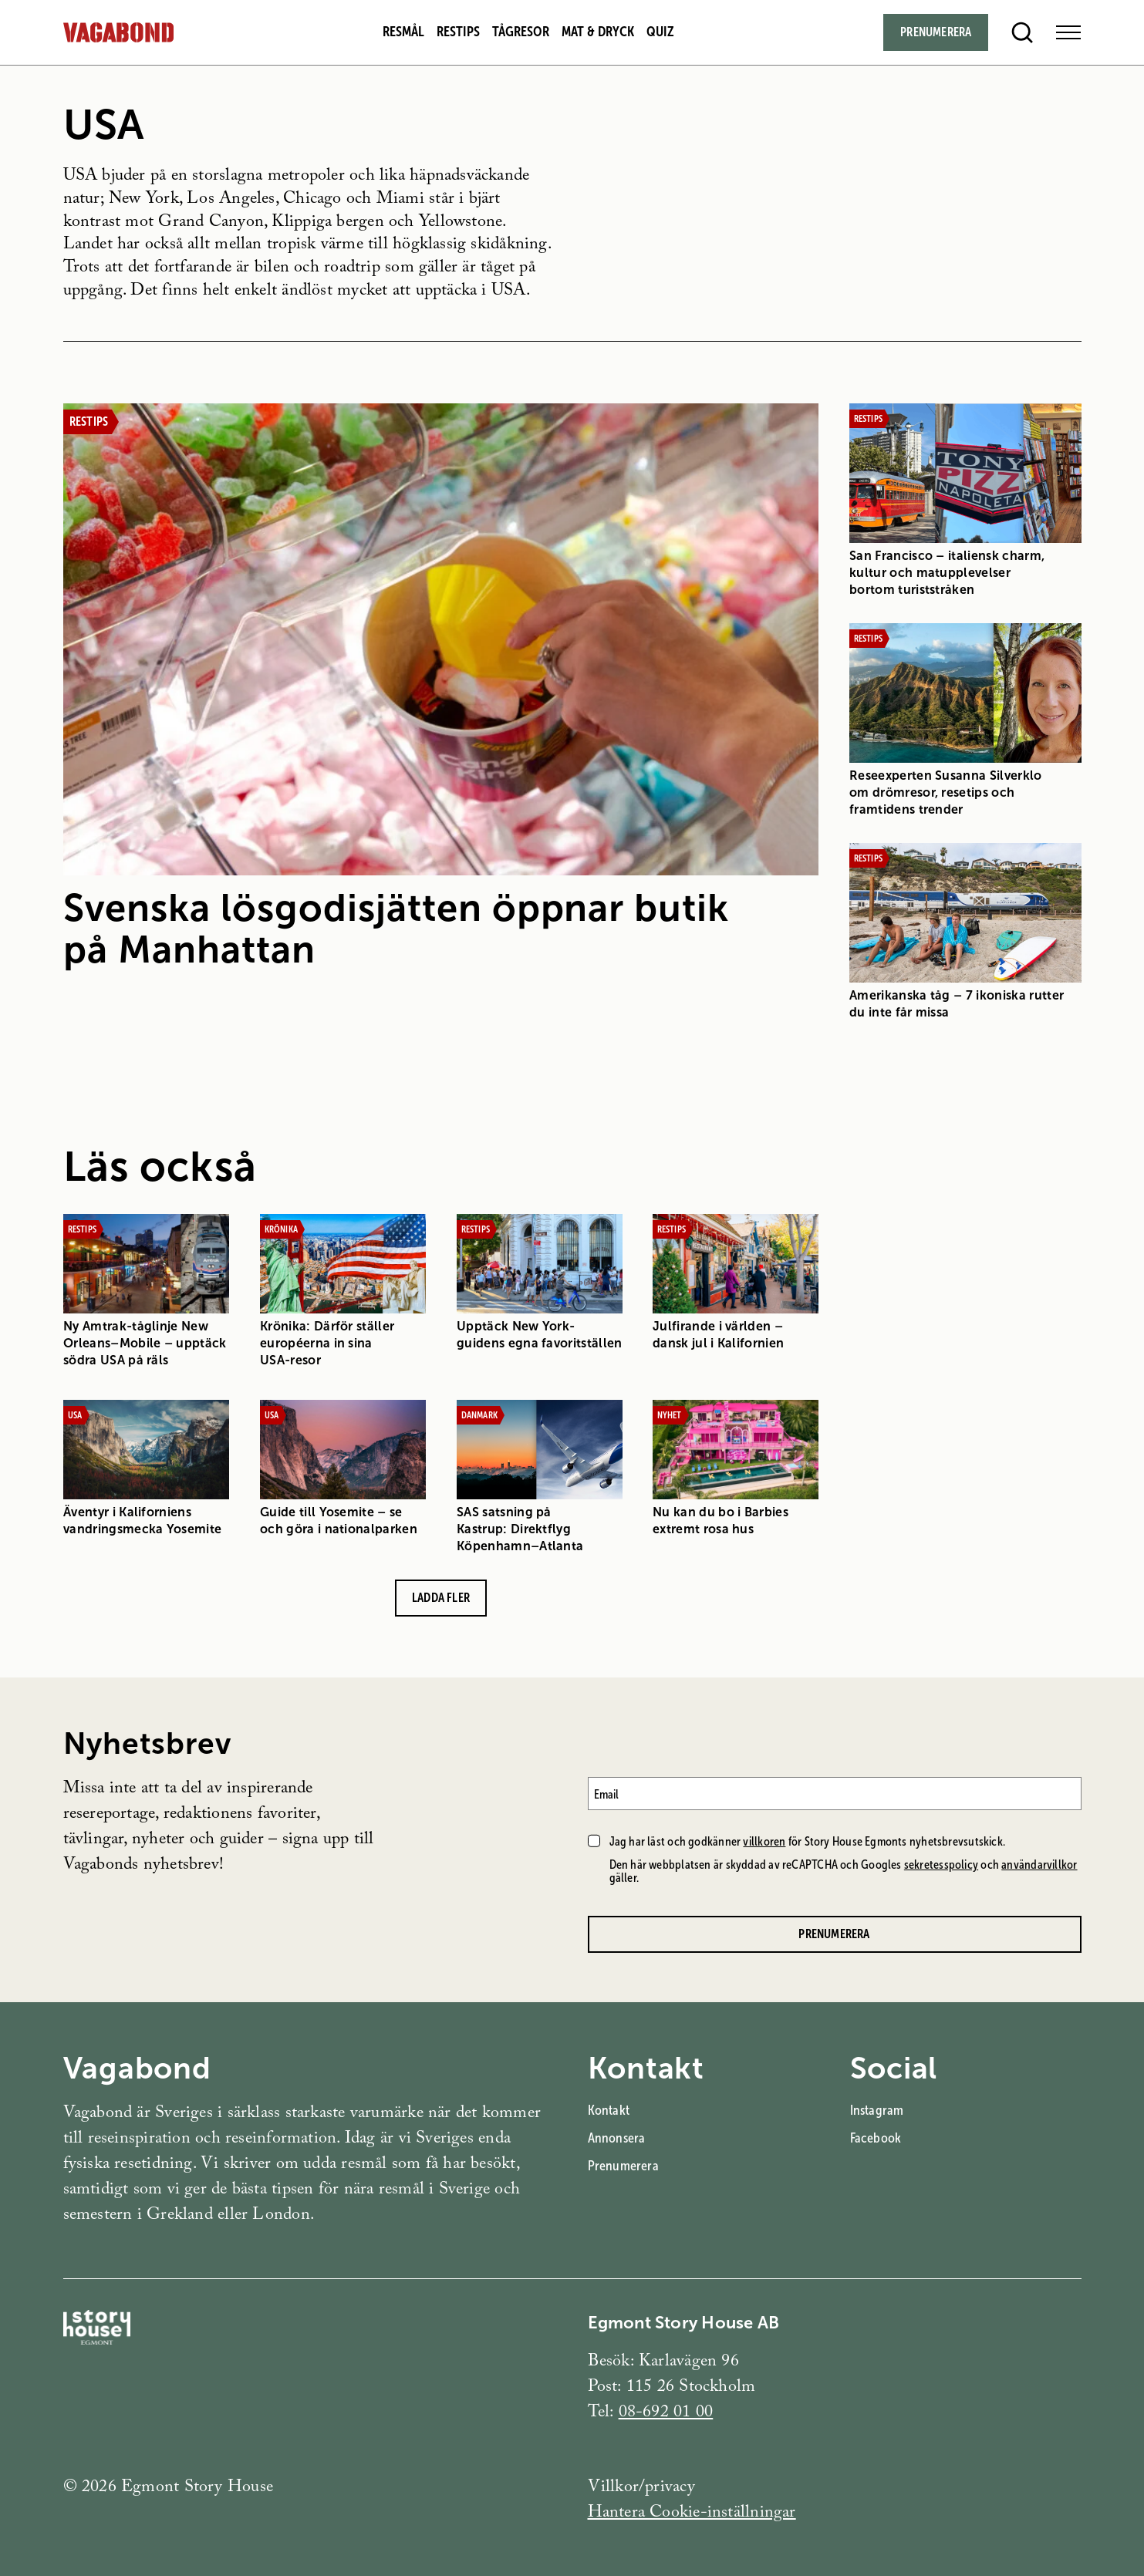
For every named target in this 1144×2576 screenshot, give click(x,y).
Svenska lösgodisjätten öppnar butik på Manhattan (396, 928)
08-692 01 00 (666, 2413)
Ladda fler (440, 1596)
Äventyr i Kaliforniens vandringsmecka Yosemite (142, 1520)
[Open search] (1022, 32)
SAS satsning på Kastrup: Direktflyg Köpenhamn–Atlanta (519, 1528)
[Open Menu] (1068, 32)
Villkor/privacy (641, 2488)
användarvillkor (1039, 1864)
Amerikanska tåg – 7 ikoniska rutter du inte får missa (956, 1003)
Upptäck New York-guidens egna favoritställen (539, 1334)
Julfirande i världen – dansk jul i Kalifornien (718, 1334)
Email (606, 1793)
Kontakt (609, 2110)
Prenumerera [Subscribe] (935, 32)
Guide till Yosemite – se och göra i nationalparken (338, 1520)
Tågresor (520, 31)
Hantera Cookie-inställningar (692, 2514)
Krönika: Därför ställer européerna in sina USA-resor (326, 1342)
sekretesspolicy (941, 1864)
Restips (458, 31)
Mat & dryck (598, 31)
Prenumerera (623, 2165)
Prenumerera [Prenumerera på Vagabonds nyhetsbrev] (833, 1933)
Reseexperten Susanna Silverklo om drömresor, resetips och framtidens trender (945, 792)
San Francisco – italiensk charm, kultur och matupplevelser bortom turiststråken (946, 572)
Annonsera (617, 2138)
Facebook (876, 2138)
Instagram (877, 2110)
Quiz (660, 31)
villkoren (764, 1841)
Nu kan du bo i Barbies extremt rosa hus (720, 1520)
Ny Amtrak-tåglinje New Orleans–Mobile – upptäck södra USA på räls (145, 1342)
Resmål (403, 31)
